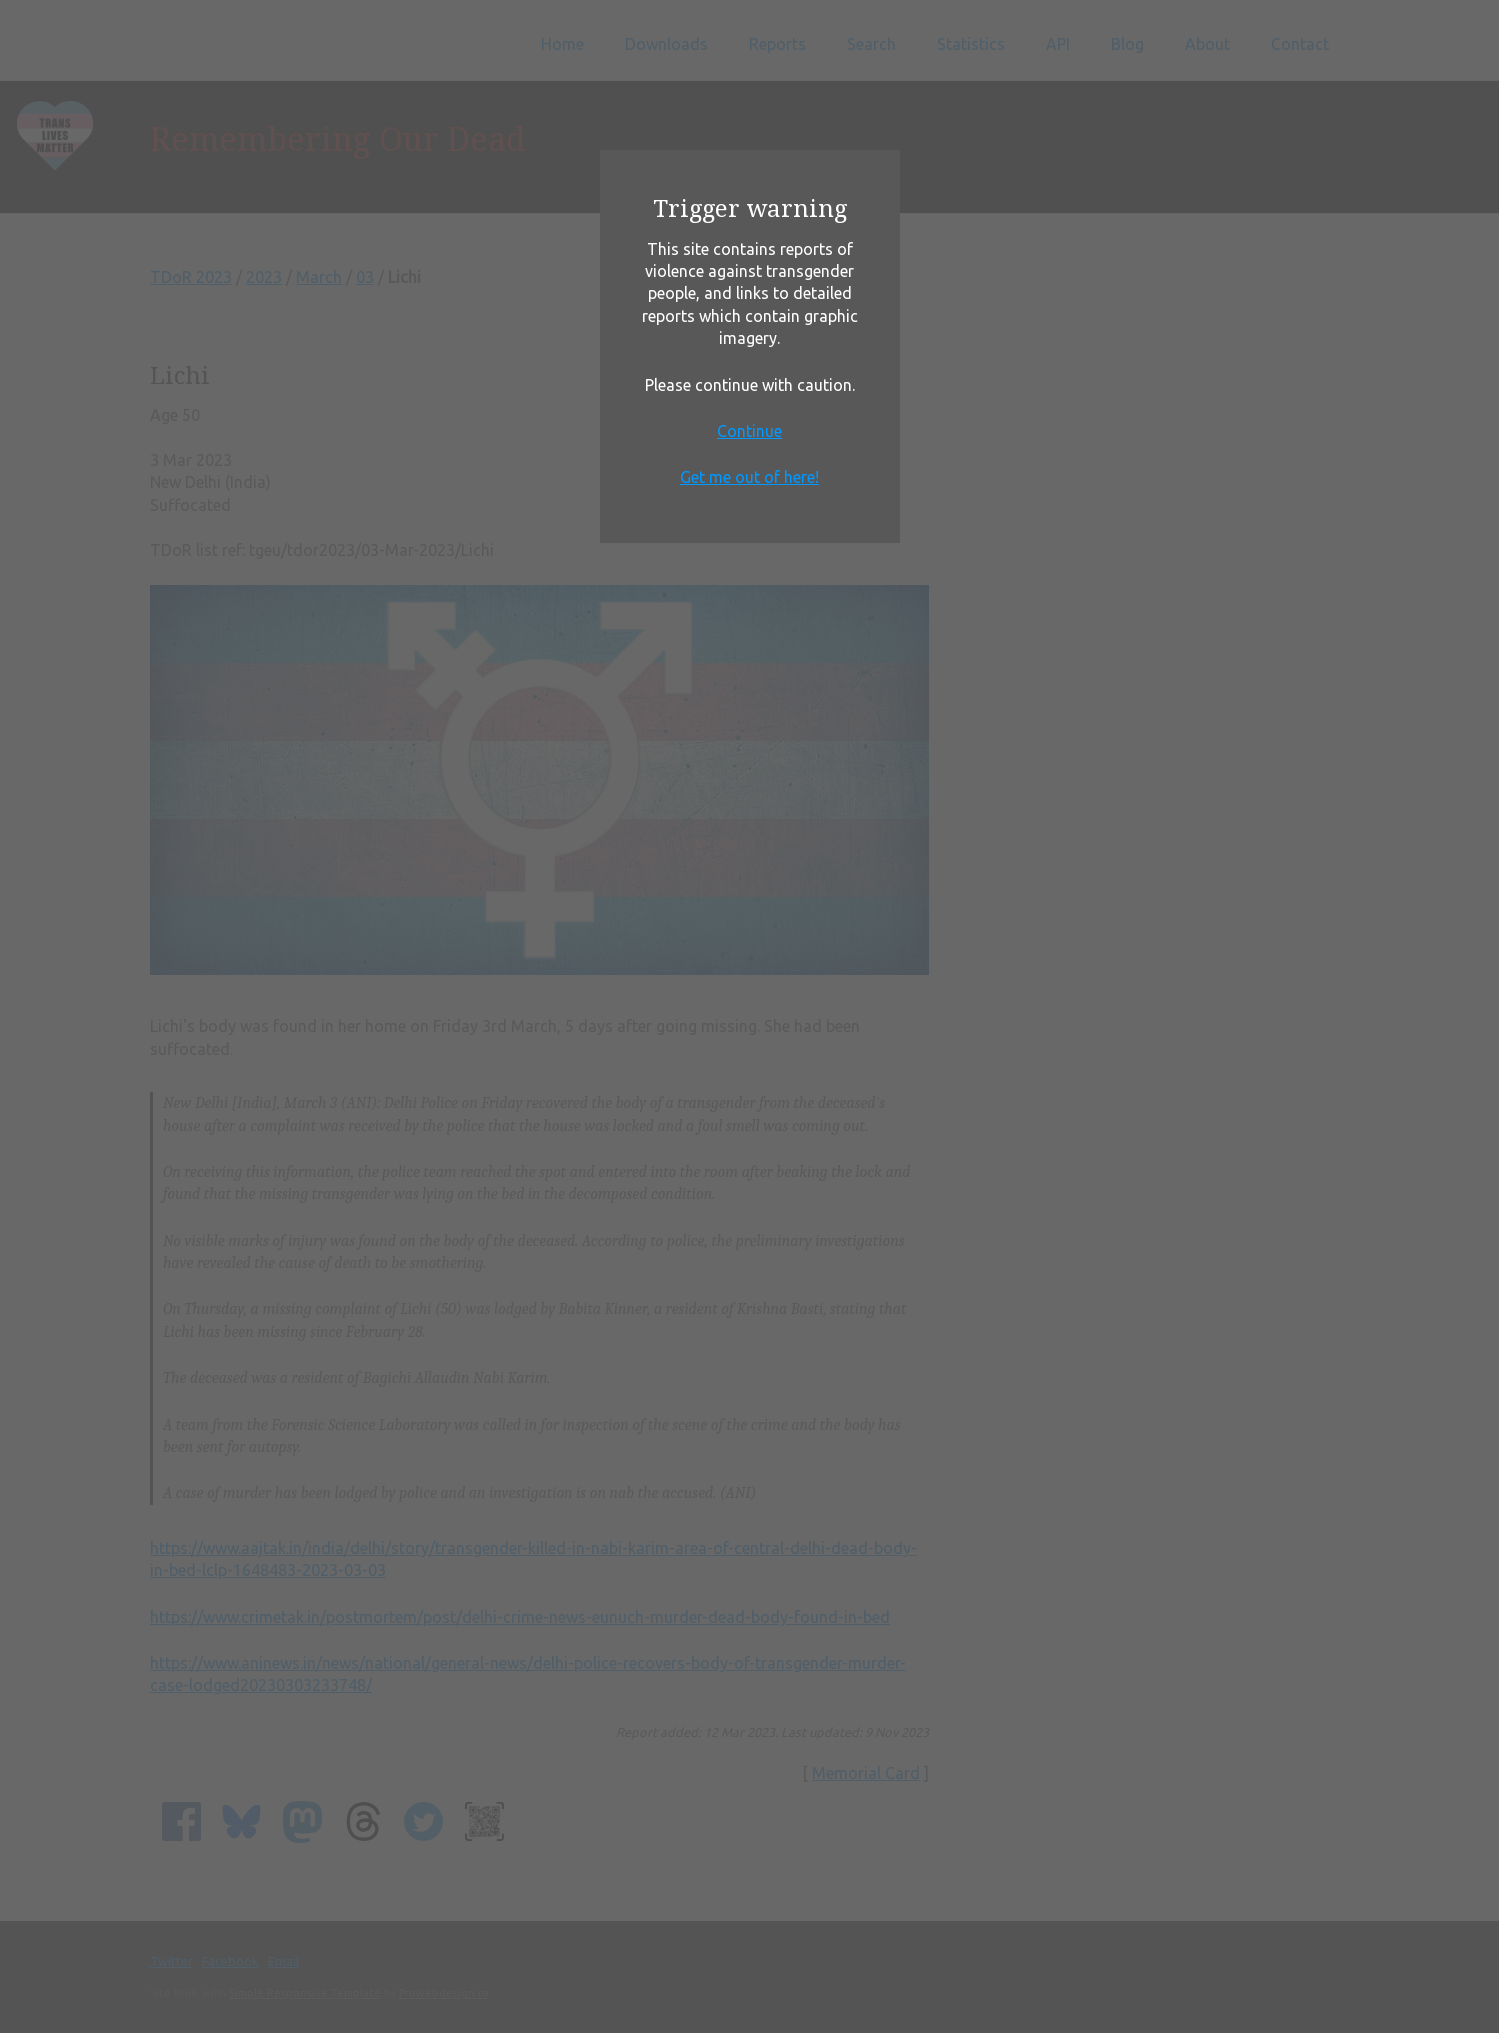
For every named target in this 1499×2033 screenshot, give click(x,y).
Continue (749, 431)
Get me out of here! (749, 477)
